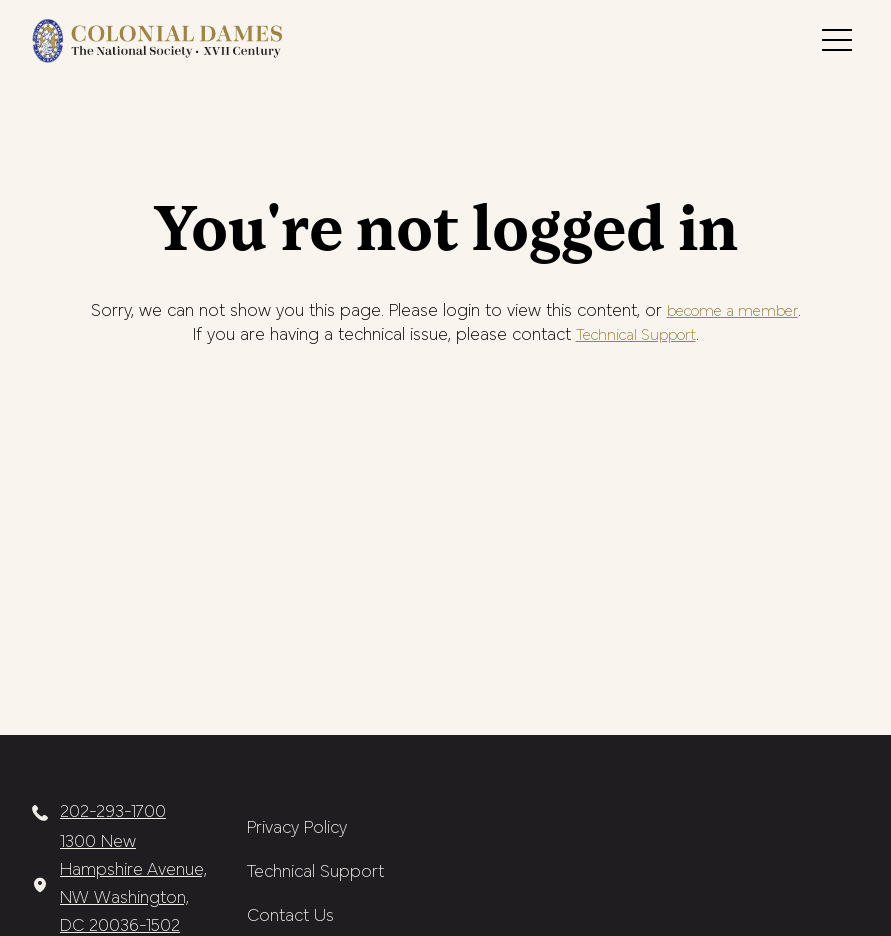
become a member (732, 312)
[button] (837, 40)
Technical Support (636, 336)
